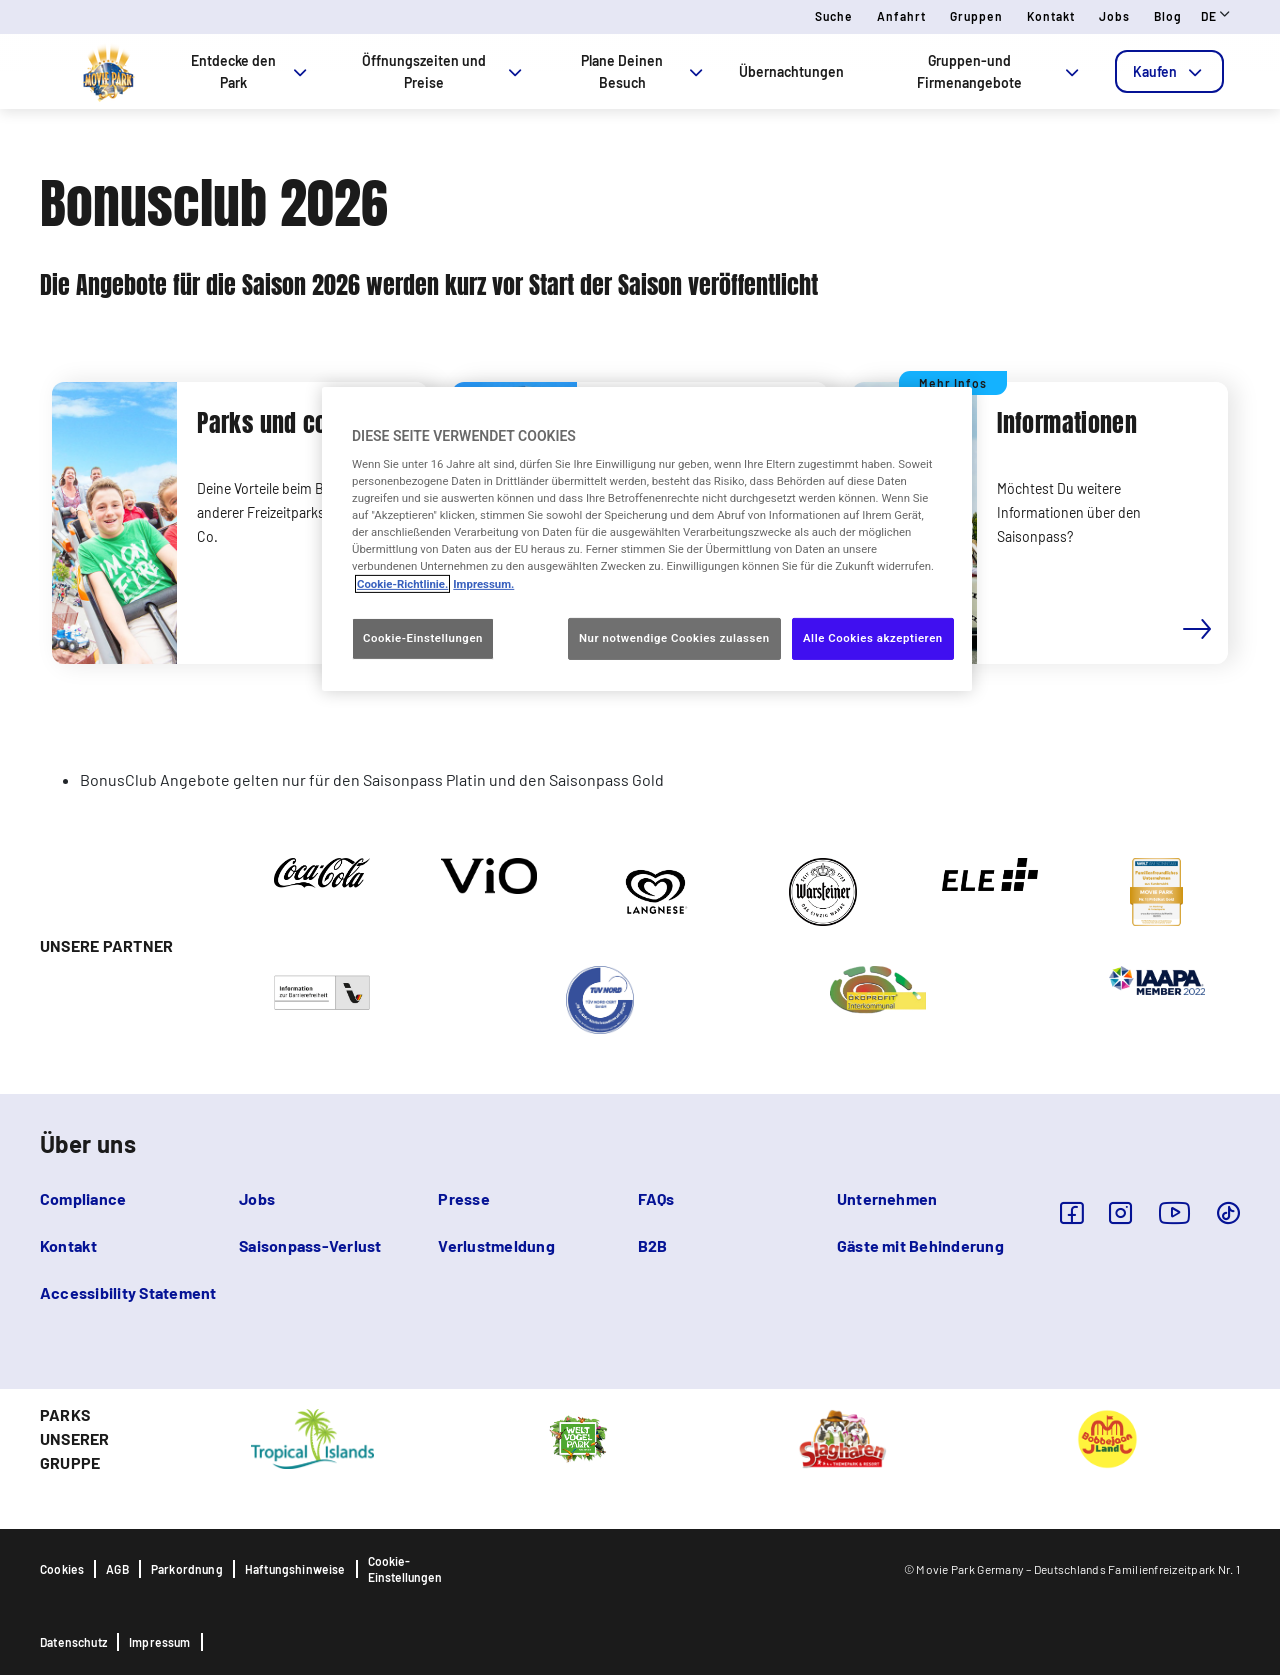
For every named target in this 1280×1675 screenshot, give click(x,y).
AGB (117, 1569)
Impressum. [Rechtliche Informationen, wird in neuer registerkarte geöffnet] (483, 583)
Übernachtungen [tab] (791, 71)
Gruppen (976, 16)
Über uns (88, 1143)
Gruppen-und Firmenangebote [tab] (1000, 71)
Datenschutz (73, 1642)
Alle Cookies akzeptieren (873, 637)
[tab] (1169, 71)
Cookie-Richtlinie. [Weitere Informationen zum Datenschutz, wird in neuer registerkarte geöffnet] (402, 583)
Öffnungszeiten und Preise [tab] (444, 71)
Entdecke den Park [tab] (250, 71)
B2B (653, 1245)
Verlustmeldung (496, 1245)
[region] (647, 538)
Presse (463, 1198)
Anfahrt (901, 16)
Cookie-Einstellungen (405, 1569)
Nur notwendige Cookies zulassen (674, 637)
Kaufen (1169, 71)
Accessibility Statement (128, 1292)
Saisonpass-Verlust (310, 1245)
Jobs (1114, 16)
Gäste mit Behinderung (920, 1245)
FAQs (656, 1198)
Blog (1168, 16)
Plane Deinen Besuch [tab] (644, 71)
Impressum (160, 1642)
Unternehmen (887, 1198)
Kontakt (1051, 16)
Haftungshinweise (295, 1569)
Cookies (62, 1569)
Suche (834, 16)
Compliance (83, 1198)
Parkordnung (187, 1569)
